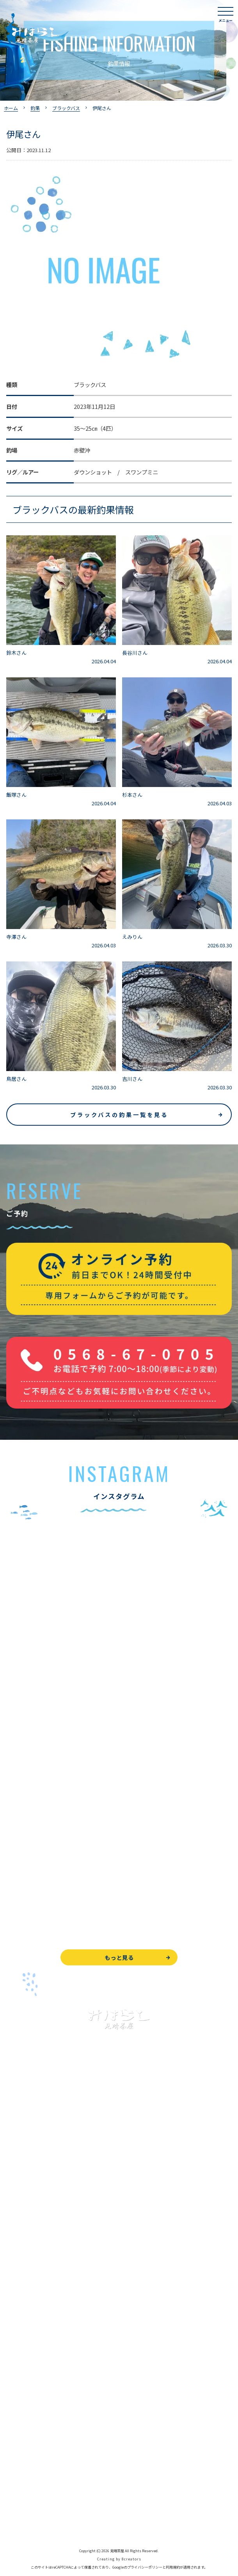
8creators (131, 2559)
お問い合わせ (22, 2450)
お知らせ (17, 2409)
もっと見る (119, 1957)
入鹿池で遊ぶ (22, 2175)
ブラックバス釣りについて (38, 2192)
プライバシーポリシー (33, 2503)
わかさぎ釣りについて (33, 2227)
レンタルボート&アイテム (38, 2280)
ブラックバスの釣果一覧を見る (119, 1114)
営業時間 (26, 2356)
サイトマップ (22, 2521)
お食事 (14, 2304)
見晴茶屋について (28, 2339)
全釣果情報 (20, 2262)
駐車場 (14, 2392)
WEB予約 (18, 2433)
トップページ (22, 2157)
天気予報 (17, 2486)
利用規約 (173, 2567)
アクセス (17, 2374)
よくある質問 (22, 2321)
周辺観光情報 (22, 2468)
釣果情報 (26, 2210)
